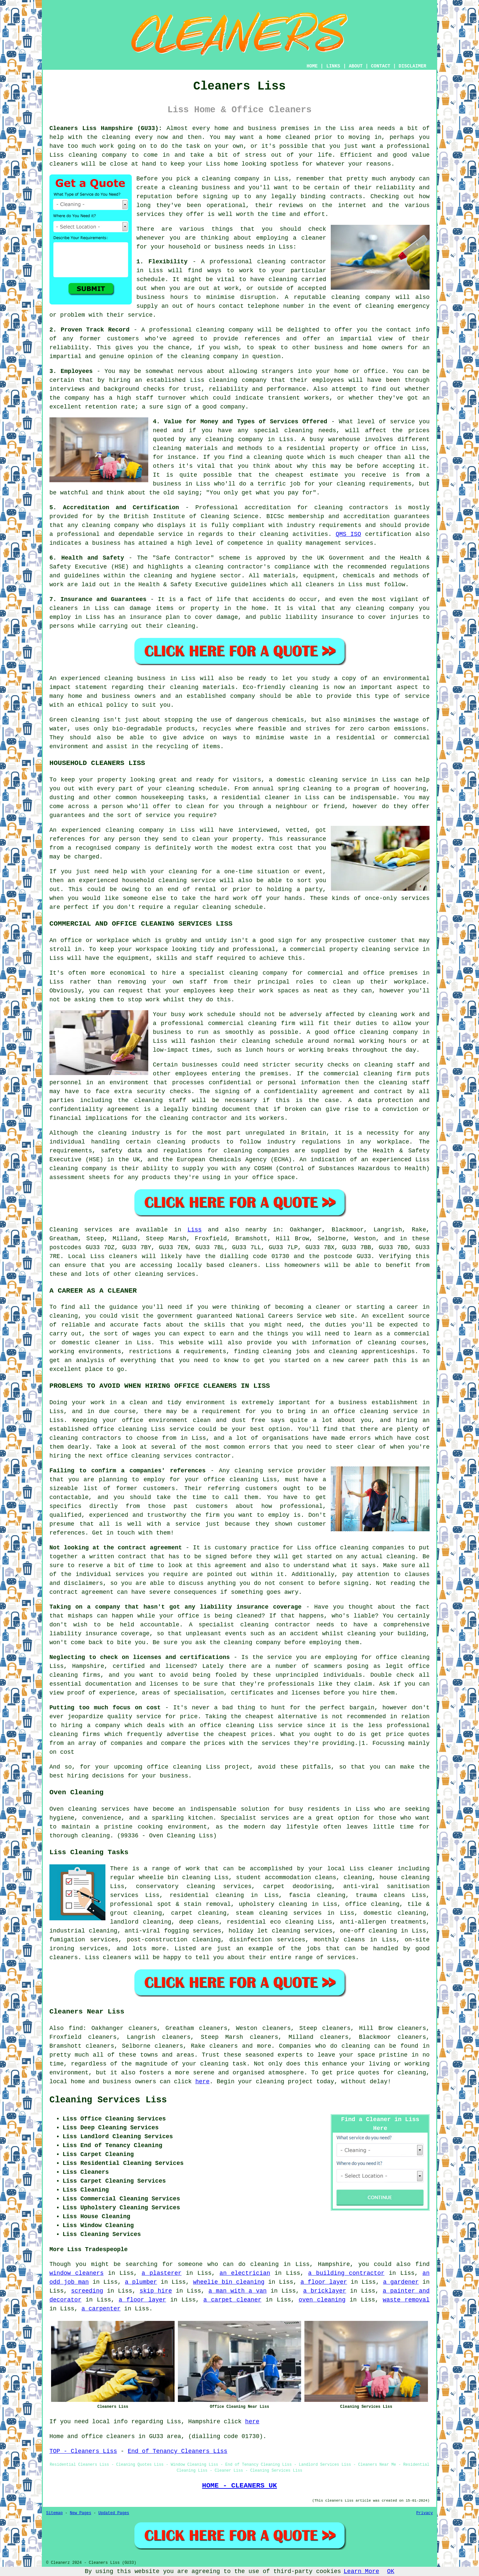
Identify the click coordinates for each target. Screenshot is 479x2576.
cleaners (63, 164)
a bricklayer (324, 2291)
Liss (194, 1229)
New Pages (80, 2513)
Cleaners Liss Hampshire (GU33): (105, 128)
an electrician (244, 2273)
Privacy (424, 2513)
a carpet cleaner (232, 2300)
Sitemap (54, 2513)
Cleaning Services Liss (108, 2100)
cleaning (183, 187)
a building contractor (346, 2273)
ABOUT (356, 66)
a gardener (401, 2282)
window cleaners (76, 2273)
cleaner (313, 238)
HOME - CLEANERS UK (239, 2485)
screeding (87, 2291)
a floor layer (323, 2282)
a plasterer (162, 2273)
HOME (312, 66)
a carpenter (101, 2308)
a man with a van (238, 2291)
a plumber (141, 2282)
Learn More (361, 2571)
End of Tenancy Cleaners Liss (177, 2451)
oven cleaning (322, 2300)
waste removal (406, 2300)
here (202, 2081)
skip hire (156, 2291)
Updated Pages (113, 2513)
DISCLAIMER (412, 66)
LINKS (333, 66)
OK (390, 2571)
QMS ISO (348, 534)
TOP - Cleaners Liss (83, 2451)
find (76, 2028)
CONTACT (380, 66)
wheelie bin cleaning (229, 2282)
